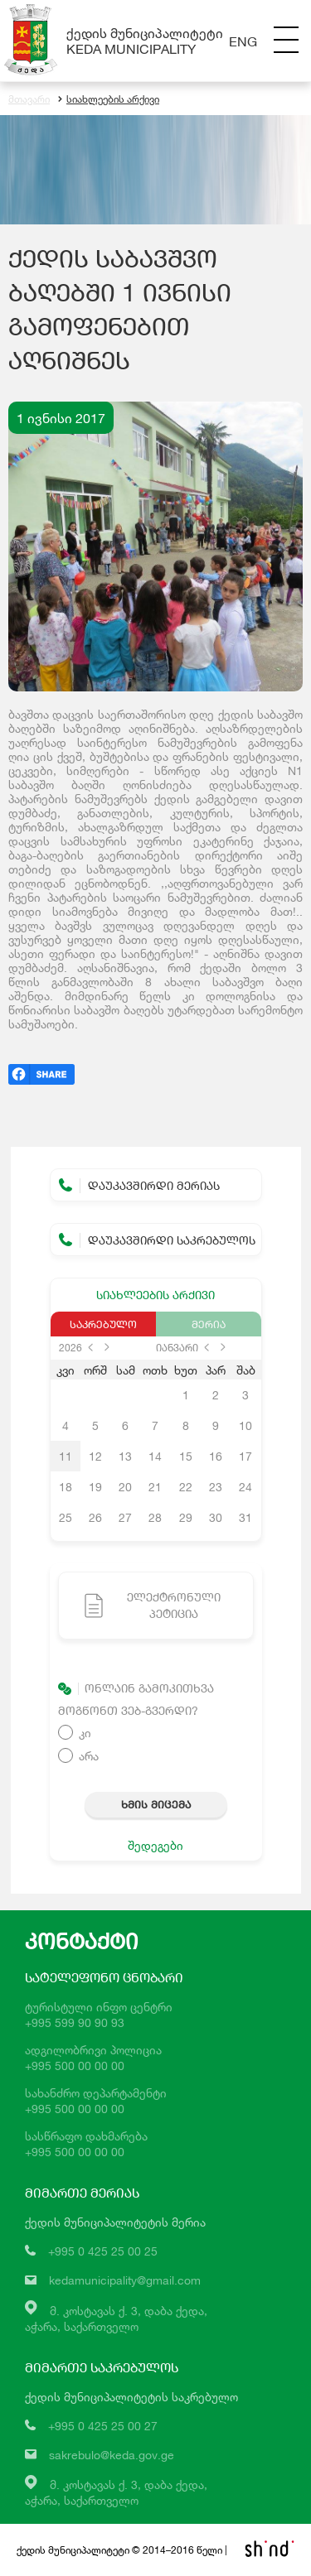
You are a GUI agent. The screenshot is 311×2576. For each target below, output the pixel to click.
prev (90, 1347)
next (107, 1347)
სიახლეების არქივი (108, 99)
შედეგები (155, 1845)
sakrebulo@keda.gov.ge (111, 2455)
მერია (209, 1324)
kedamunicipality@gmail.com (125, 2280)
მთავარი (29, 99)
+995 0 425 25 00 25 (103, 2251)
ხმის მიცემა (156, 1804)
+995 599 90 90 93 (74, 2022)
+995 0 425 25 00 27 (103, 2426)
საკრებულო (103, 1324)
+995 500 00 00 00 (74, 2065)
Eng (243, 41)
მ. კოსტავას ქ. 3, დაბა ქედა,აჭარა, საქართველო (116, 2492)
